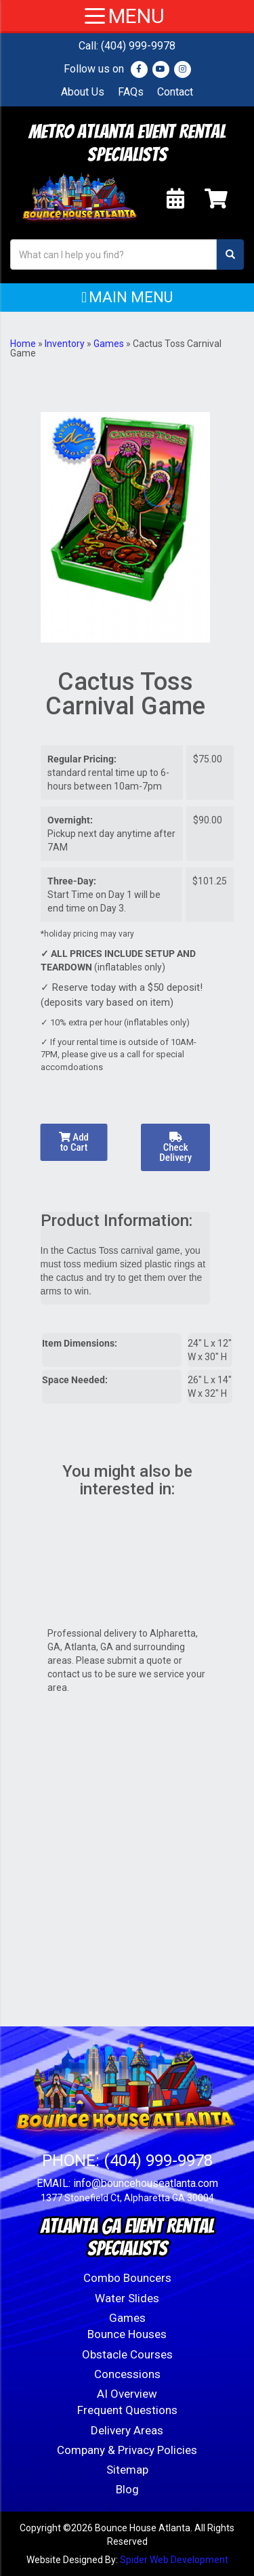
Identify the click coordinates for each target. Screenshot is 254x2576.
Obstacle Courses (127, 2354)
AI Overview (127, 2393)
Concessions (127, 2374)
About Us (82, 91)
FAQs (131, 91)
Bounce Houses (127, 2334)
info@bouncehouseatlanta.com (145, 2183)
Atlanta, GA (88, 1646)
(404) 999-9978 (138, 45)
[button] (127, 297)
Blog (127, 2489)
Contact (175, 91)
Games (108, 343)
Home (23, 343)
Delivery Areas (127, 2430)
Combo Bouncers (127, 2278)
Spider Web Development (174, 2559)
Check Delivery (175, 1148)
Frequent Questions (127, 2410)
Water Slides (127, 2298)
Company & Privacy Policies (127, 2450)
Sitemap (127, 2469)
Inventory (65, 343)
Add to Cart (74, 1142)
